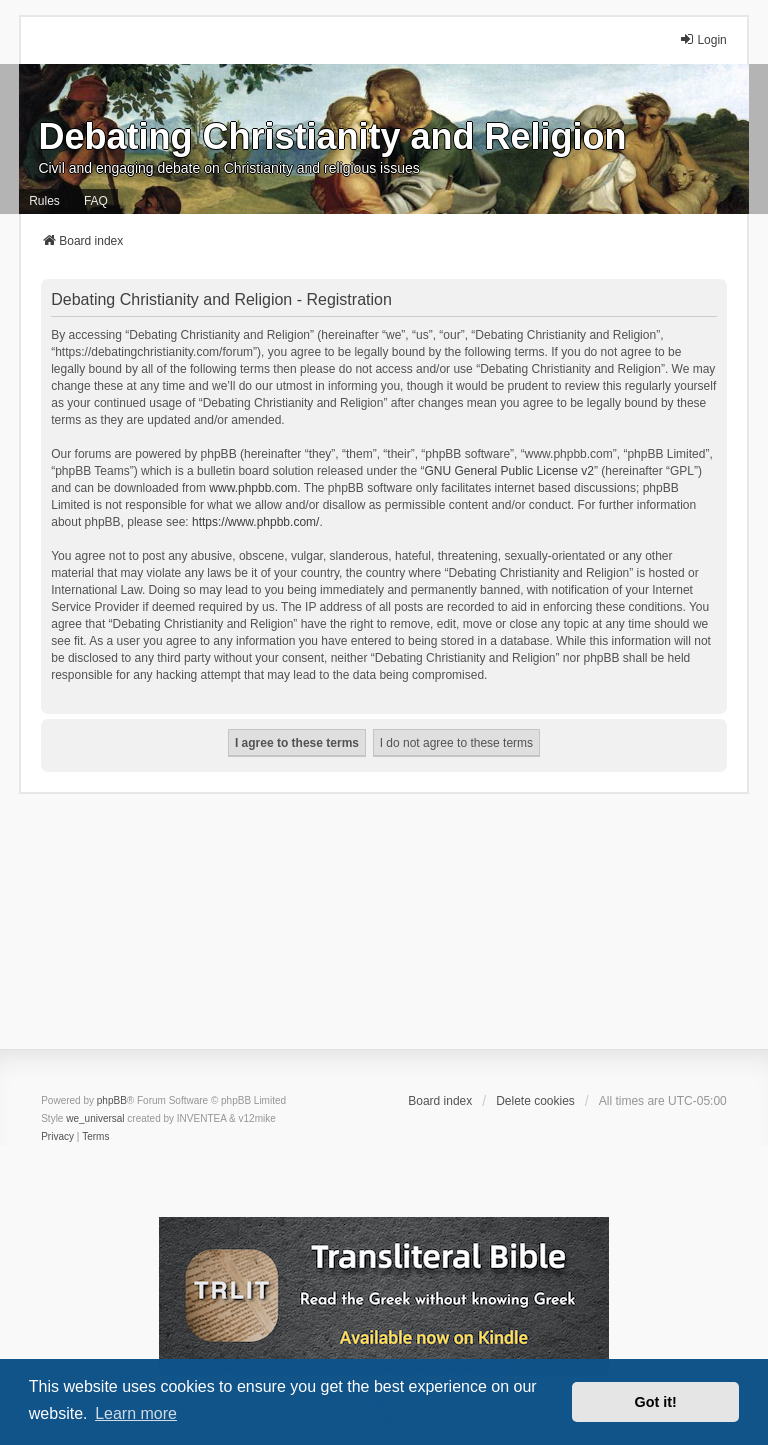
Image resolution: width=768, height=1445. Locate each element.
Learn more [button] (136, 1413)
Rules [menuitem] (44, 201)
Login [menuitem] (702, 39)
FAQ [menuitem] (96, 201)
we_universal (95, 1118)
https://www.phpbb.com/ (255, 522)
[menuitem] (57, 1137)
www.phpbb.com (253, 488)
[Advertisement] (384, 934)
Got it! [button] (656, 1402)
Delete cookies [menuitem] (535, 1101)
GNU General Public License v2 (509, 471)
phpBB (112, 1100)
